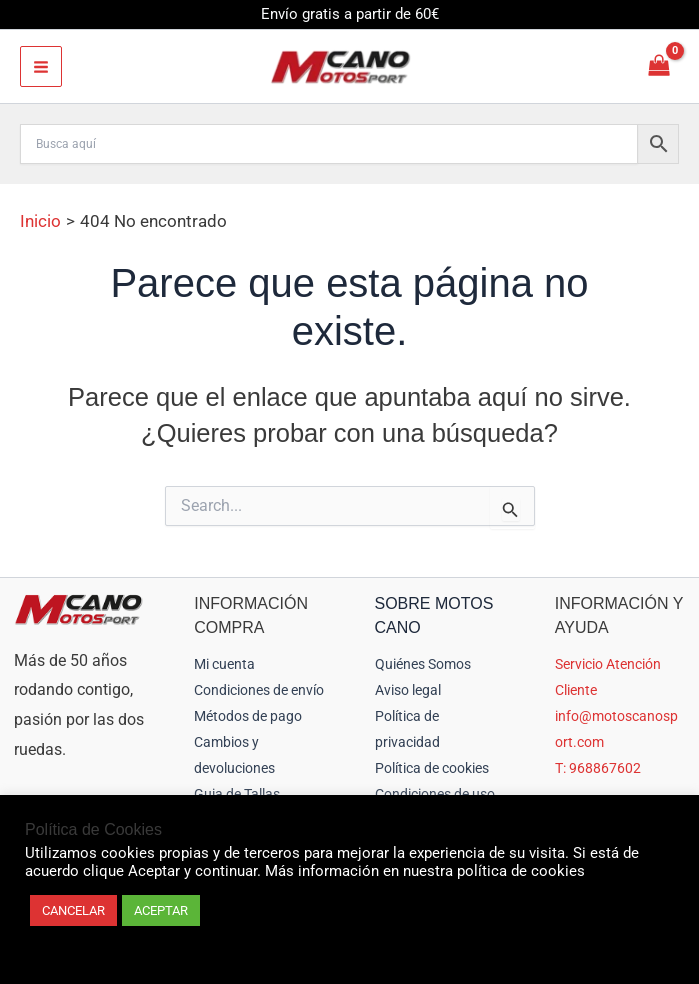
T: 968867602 (598, 768)
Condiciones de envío (259, 690)
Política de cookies (432, 768)
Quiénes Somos (423, 664)
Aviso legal (408, 690)
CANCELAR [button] (73, 910)
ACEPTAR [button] (161, 910)
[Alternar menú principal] (41, 67)
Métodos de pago (248, 716)
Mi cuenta (224, 664)
